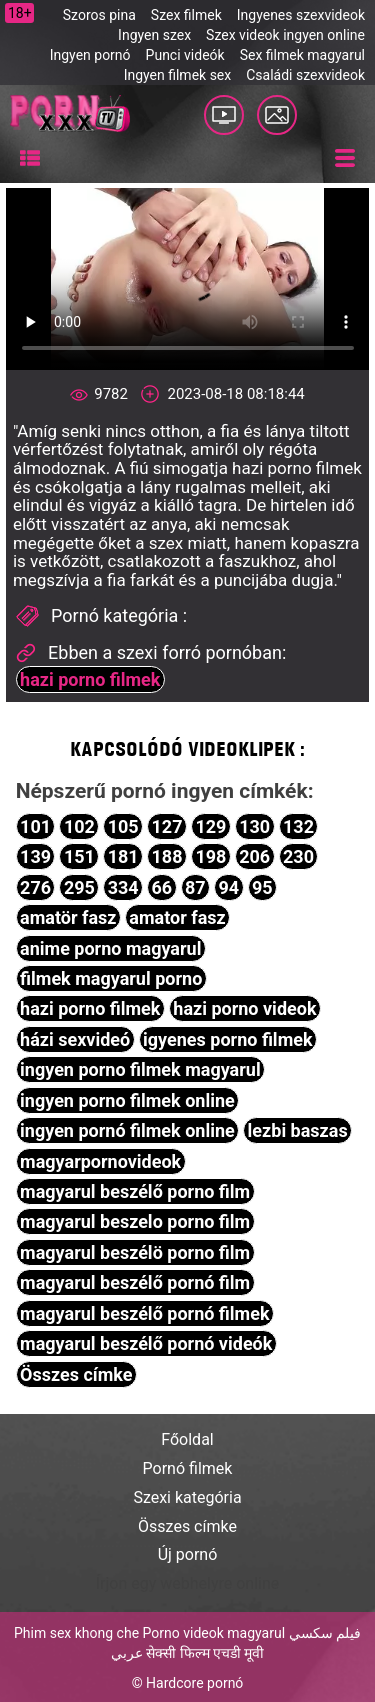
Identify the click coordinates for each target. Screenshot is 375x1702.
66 (162, 887)
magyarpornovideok (100, 1161)
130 (254, 826)
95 (262, 887)
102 (79, 826)
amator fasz (177, 917)
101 (35, 826)
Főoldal (187, 1439)
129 (210, 826)
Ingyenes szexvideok (301, 15)
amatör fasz (68, 917)
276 (35, 887)
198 (210, 856)
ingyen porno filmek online (127, 1100)
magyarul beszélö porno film (135, 1252)
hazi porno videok (244, 1008)
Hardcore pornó (194, 1683)
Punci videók (185, 55)
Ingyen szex (154, 35)
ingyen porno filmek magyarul (140, 1069)
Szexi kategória (187, 1497)
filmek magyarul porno (111, 978)
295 (79, 887)
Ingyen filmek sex (178, 75)
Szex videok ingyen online (285, 35)
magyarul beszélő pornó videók (146, 1343)
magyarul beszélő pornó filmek (144, 1313)
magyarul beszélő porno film (135, 1191)
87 (195, 887)
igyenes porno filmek (228, 1039)
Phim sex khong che (76, 1633)
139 (35, 856)
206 (254, 856)
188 (167, 856)
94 (229, 887)
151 (79, 856)
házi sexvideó (75, 1039)
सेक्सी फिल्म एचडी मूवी (205, 1653)
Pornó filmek (188, 1468)
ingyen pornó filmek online (127, 1130)
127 (167, 826)
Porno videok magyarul (214, 1633)
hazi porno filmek (90, 679)
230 (298, 856)
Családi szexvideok (305, 75)
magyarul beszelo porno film (135, 1221)
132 (298, 826)
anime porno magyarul (110, 948)
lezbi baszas (298, 1130)
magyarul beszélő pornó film (135, 1282)
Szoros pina (99, 15)
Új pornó (188, 1554)
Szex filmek (186, 15)
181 (123, 856)
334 (123, 887)
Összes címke (76, 1374)
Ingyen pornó (90, 55)
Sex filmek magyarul (302, 55)
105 (123, 826)
